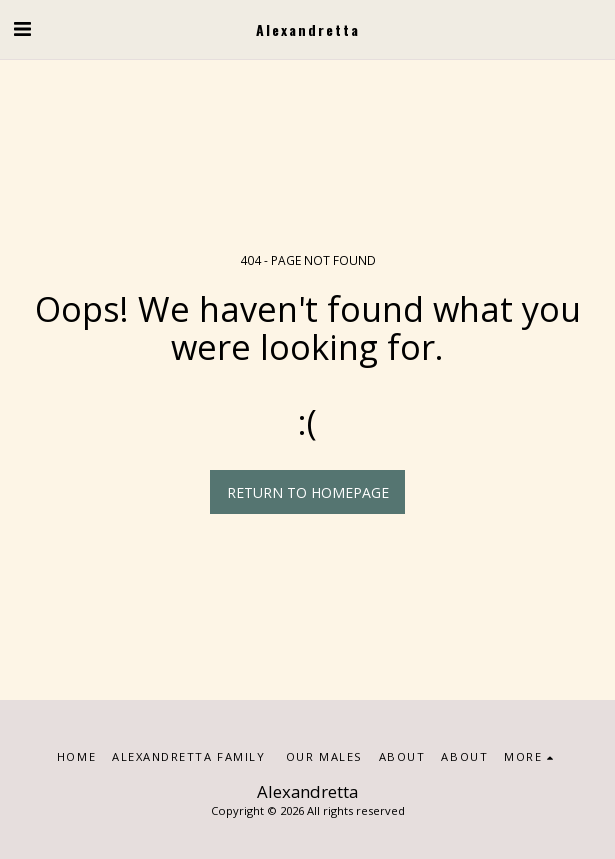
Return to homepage (308, 492)
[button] (22, 28)
